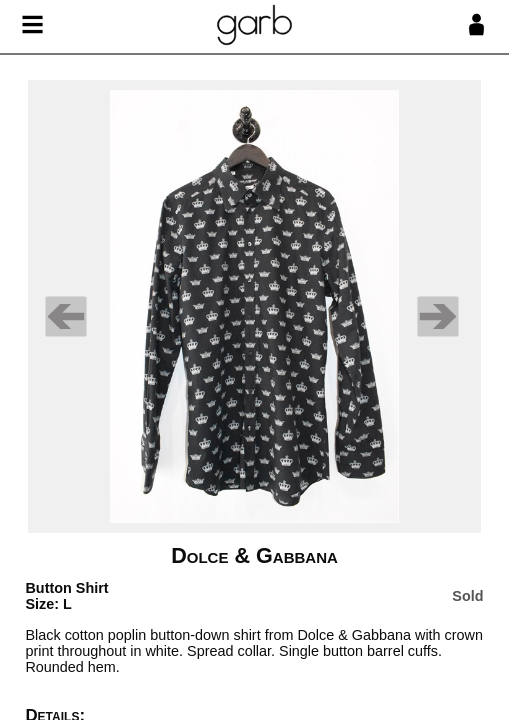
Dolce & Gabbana (254, 555)
